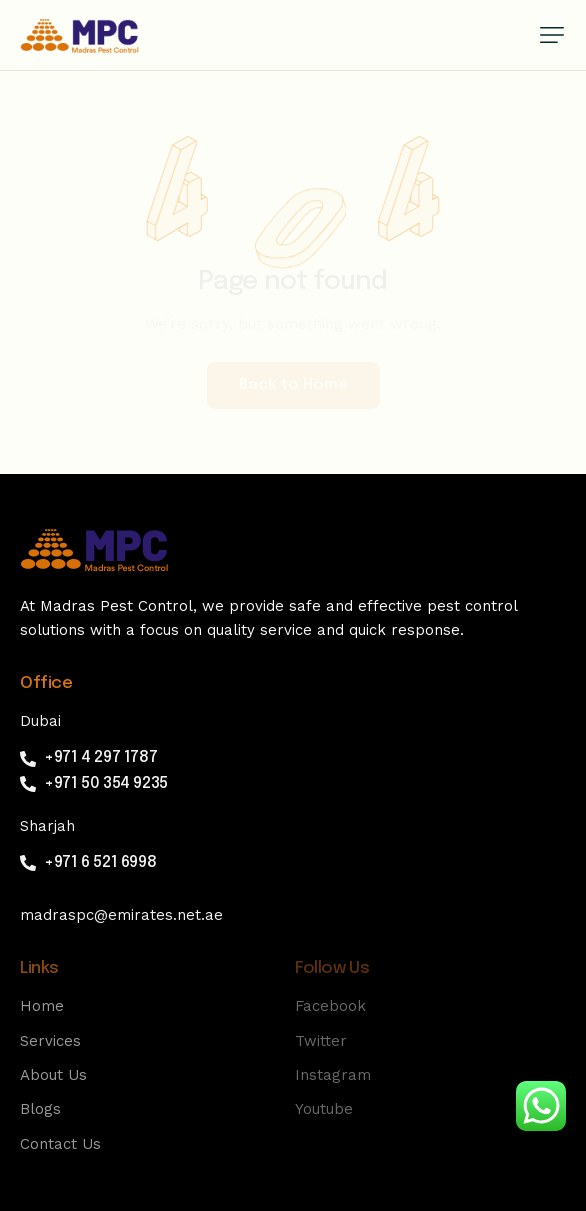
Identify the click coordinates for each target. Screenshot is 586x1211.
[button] (552, 35)
